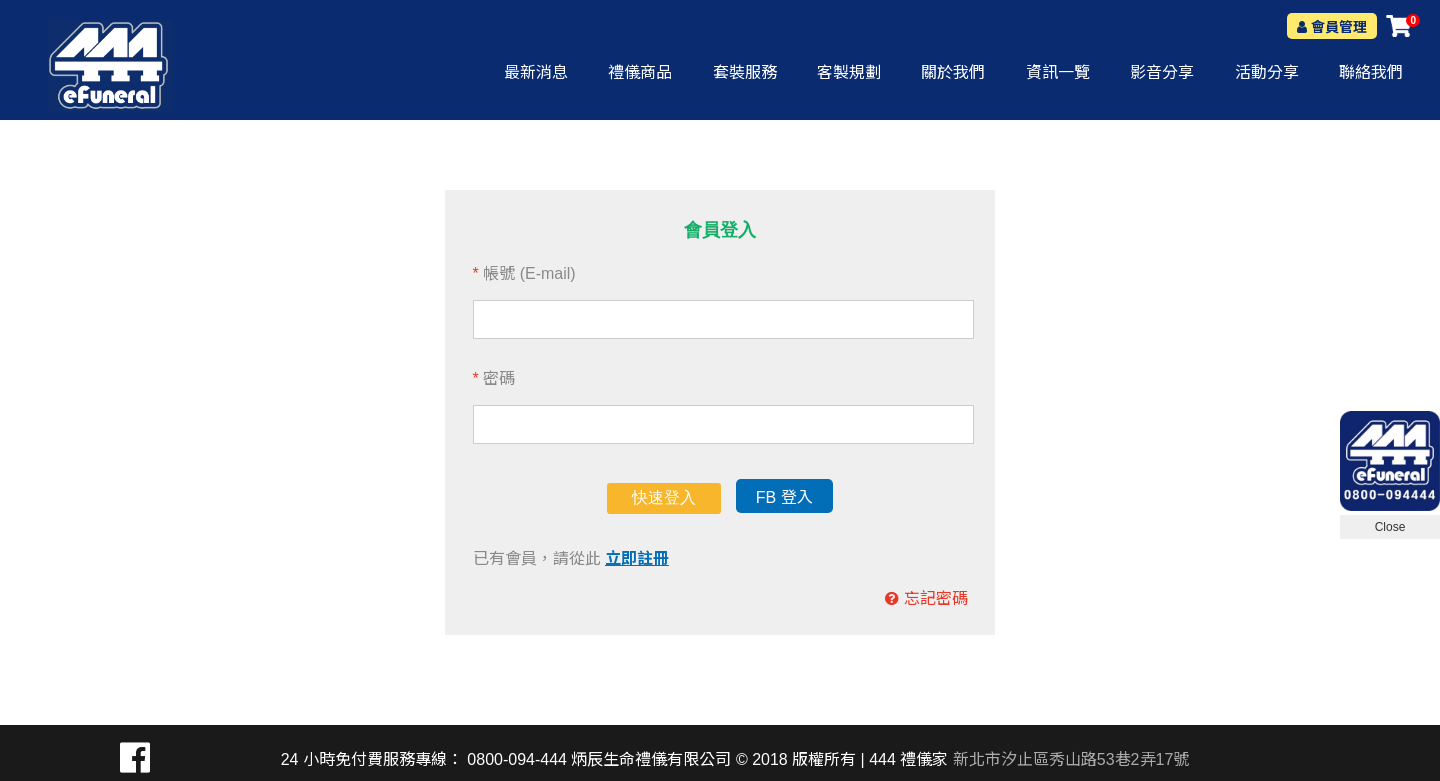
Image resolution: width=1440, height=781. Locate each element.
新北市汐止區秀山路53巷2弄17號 (1071, 759)
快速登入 (664, 497)
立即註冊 (637, 558)
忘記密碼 (936, 598)
